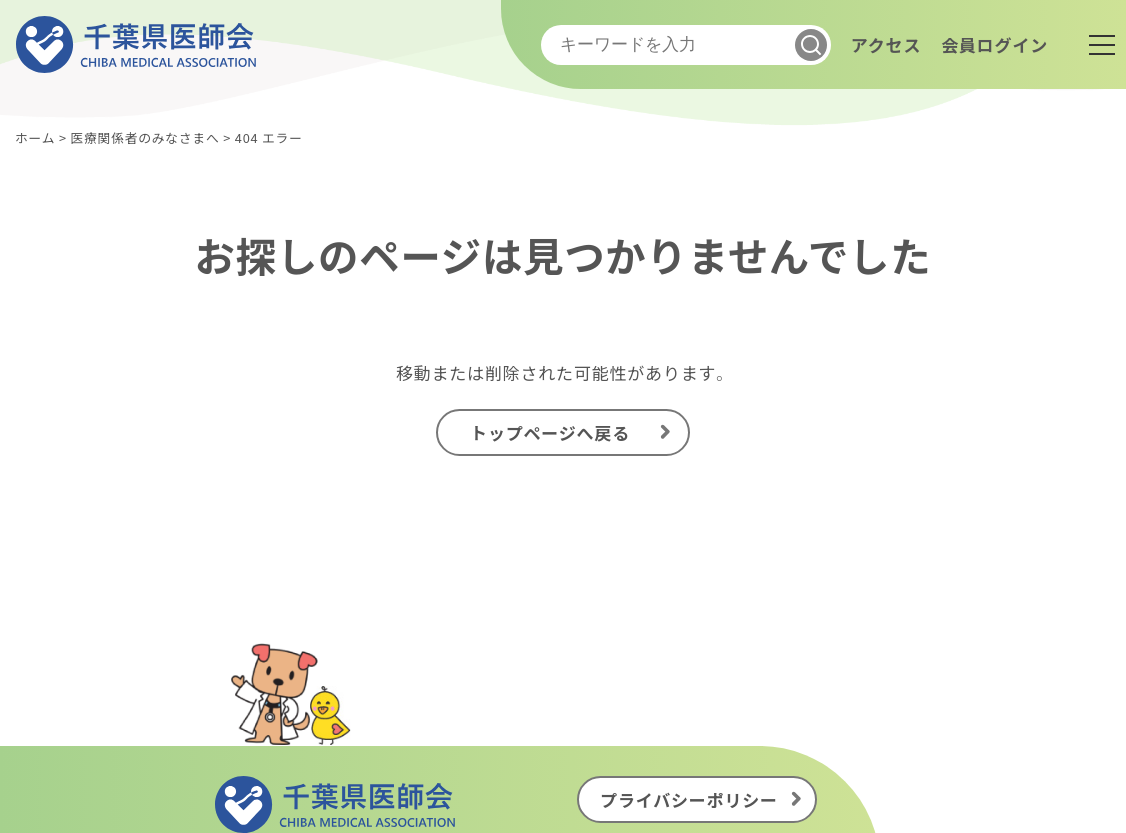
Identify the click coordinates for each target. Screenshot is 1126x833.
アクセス (886, 44)
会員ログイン (994, 44)
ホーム (35, 137)
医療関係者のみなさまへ (144, 137)
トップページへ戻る (550, 432)
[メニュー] (1102, 45)
